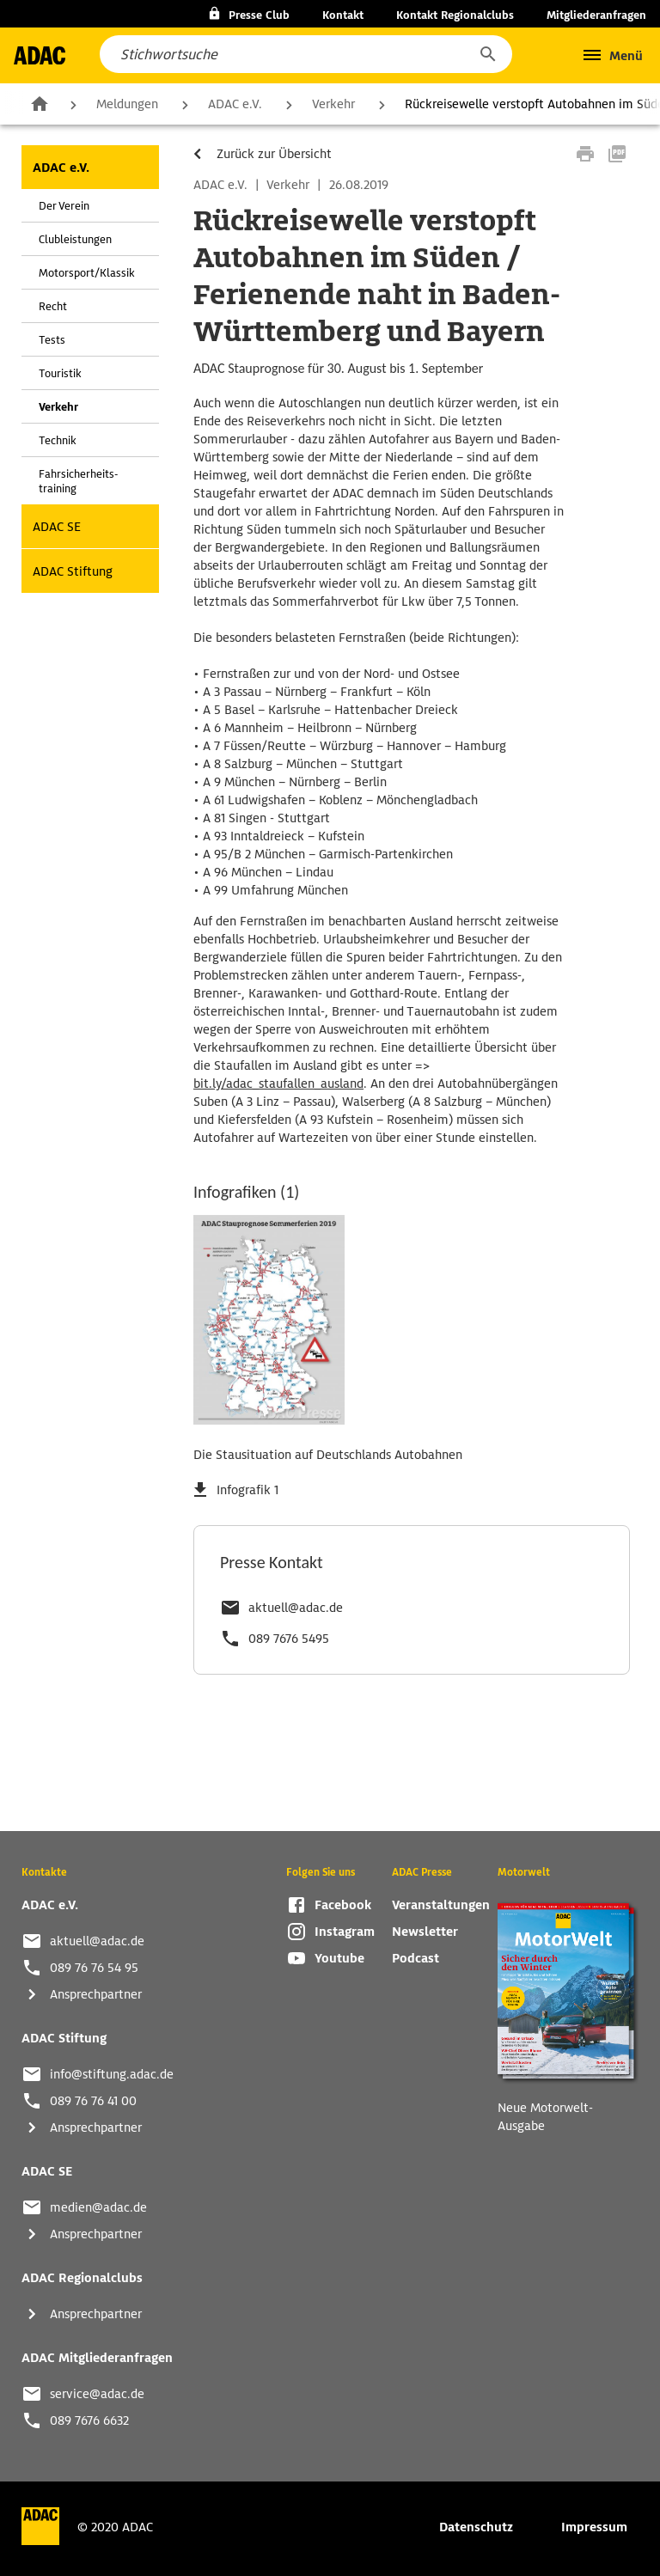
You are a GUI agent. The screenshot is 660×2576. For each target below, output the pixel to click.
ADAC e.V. (235, 104)
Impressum (594, 2527)
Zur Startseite (39, 103)
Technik (57, 440)
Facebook (343, 1905)
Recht (53, 306)
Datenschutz (476, 2527)
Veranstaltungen (441, 1905)
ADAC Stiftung (73, 571)
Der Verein (64, 205)
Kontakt (343, 15)
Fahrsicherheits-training (78, 481)
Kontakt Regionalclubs (455, 15)
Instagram (345, 1931)
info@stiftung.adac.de (112, 2074)
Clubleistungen (75, 239)
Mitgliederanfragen (596, 15)
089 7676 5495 (288, 1638)
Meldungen (127, 104)
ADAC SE (57, 526)
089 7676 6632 (89, 2420)
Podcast (415, 1958)
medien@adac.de (98, 2207)
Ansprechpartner (96, 1994)
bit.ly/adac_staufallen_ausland (278, 1083)
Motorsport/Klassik (87, 273)
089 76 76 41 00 (93, 2101)
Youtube (339, 1958)
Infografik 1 (247, 1490)
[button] (487, 54)
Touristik (60, 373)
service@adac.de (97, 2394)
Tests (52, 340)
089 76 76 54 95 (94, 1967)
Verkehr (333, 104)
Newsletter (425, 1931)
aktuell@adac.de (295, 1607)
